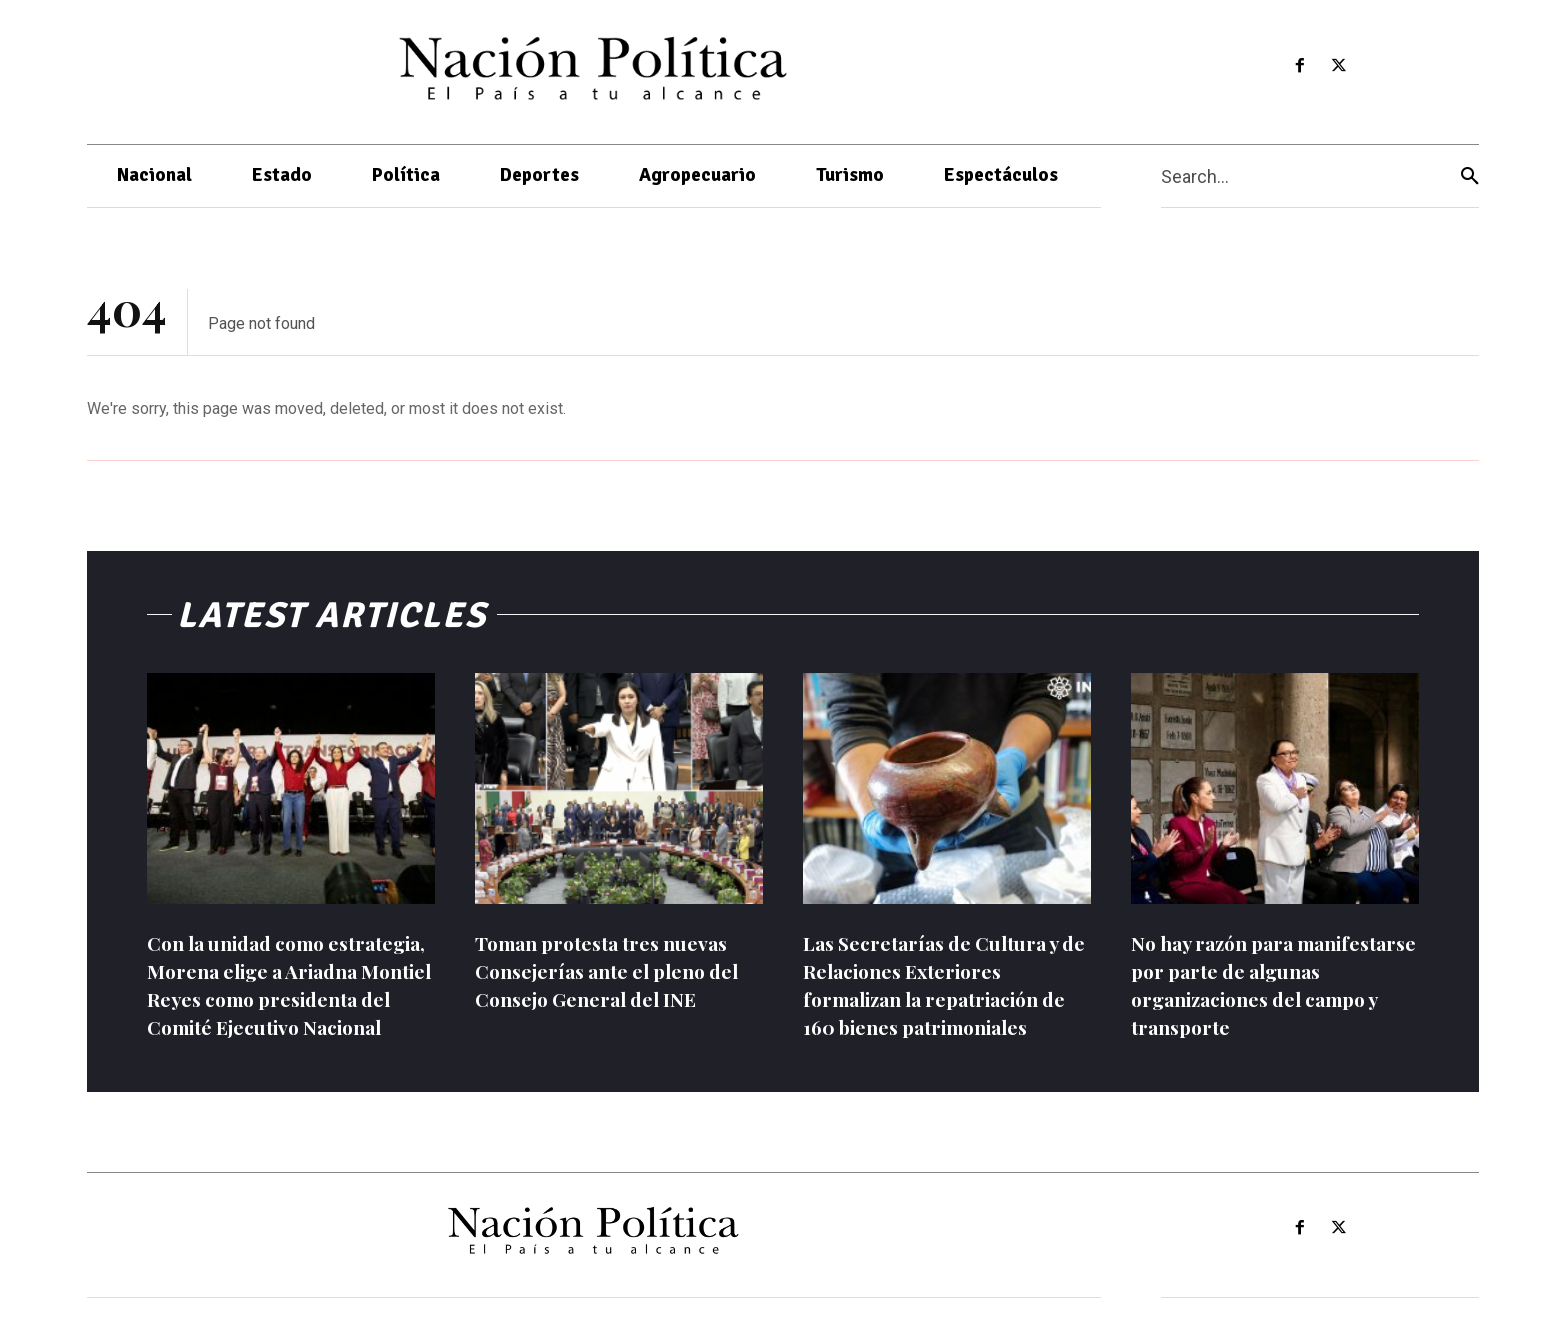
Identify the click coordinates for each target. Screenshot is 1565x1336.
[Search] (1470, 176)
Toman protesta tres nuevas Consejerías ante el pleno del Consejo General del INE (615, 970)
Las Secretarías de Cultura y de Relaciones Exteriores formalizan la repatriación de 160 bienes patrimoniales (943, 984)
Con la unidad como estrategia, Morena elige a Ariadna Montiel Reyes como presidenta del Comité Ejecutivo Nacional (284, 998)
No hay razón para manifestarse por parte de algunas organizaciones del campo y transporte (1262, 984)
